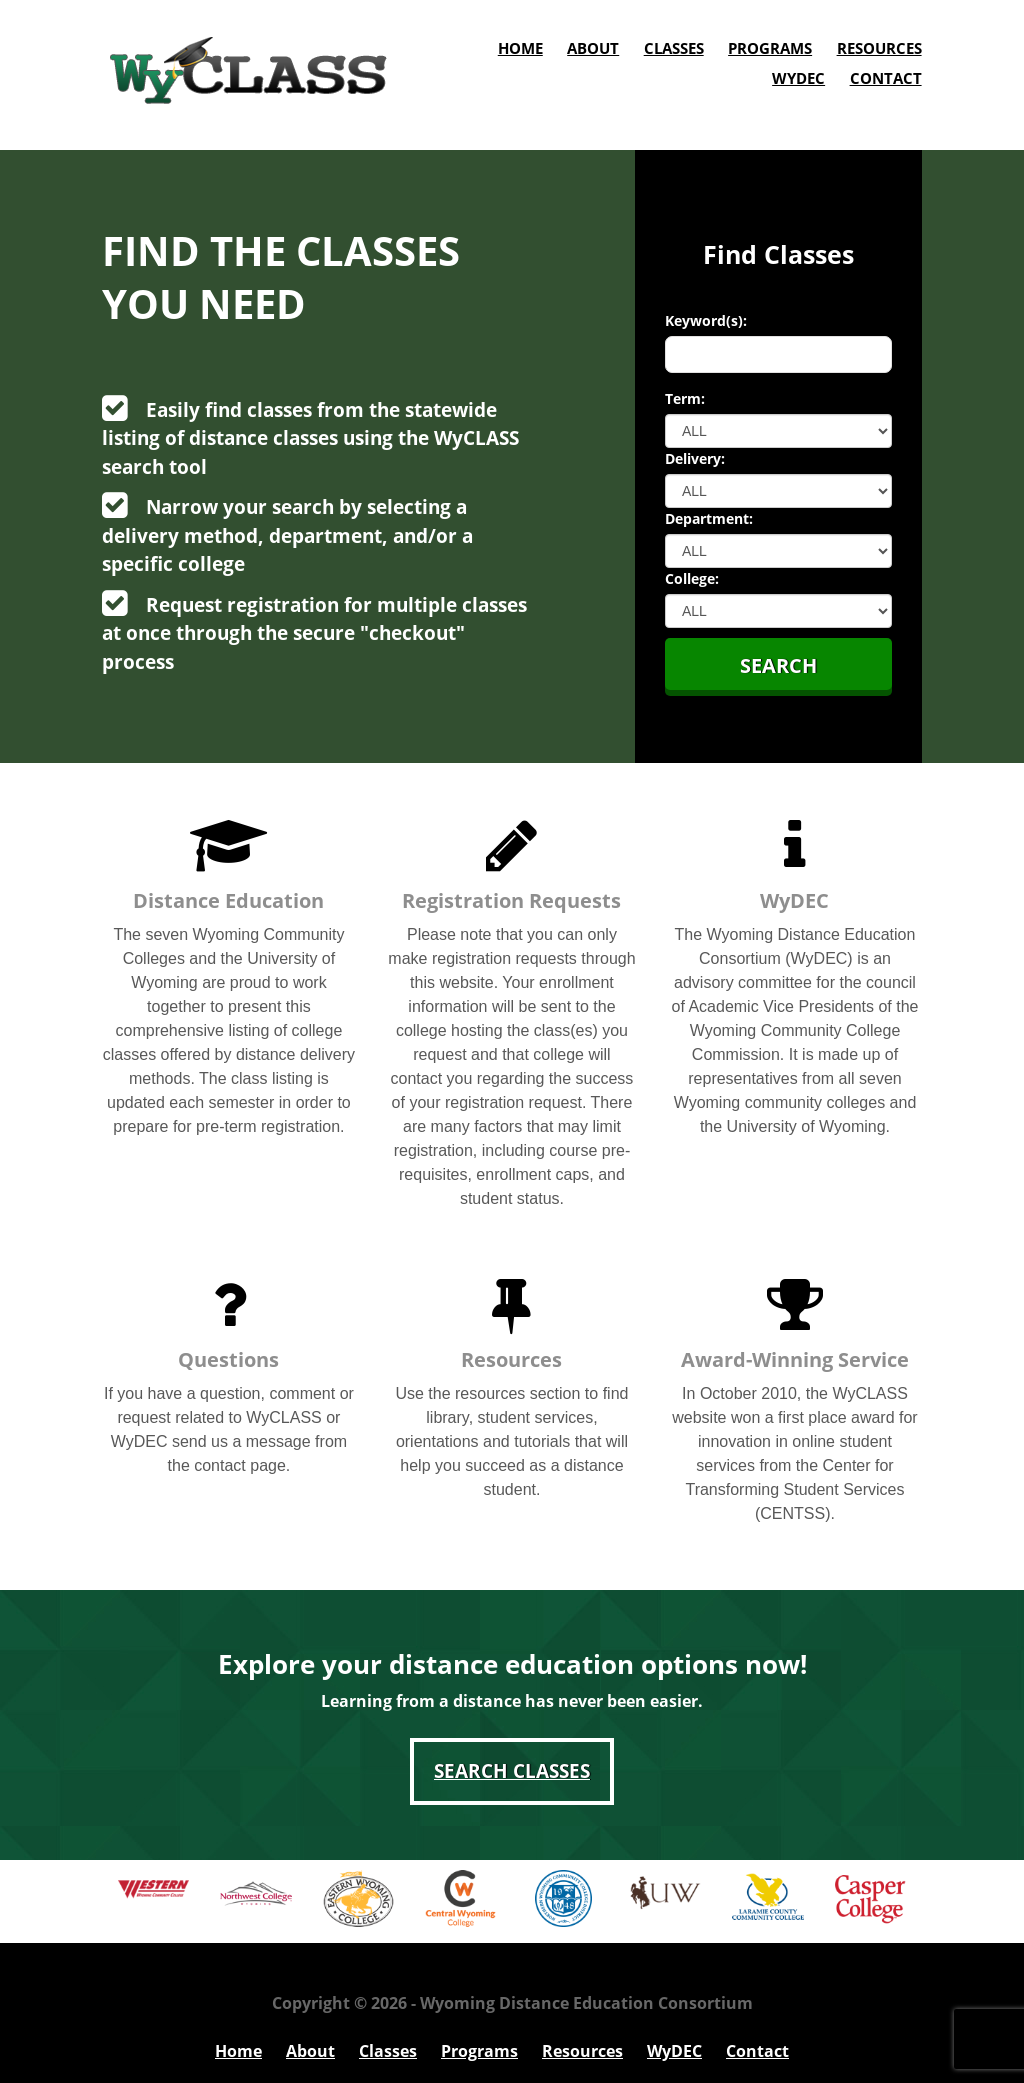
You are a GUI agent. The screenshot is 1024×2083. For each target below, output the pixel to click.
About (593, 48)
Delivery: (695, 458)
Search (778, 665)
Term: (685, 398)
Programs (770, 48)
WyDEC (798, 78)
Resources (879, 48)
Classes (674, 48)
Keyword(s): (706, 320)
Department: (709, 518)
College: (692, 578)
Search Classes (512, 1771)
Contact (886, 78)
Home (520, 48)
